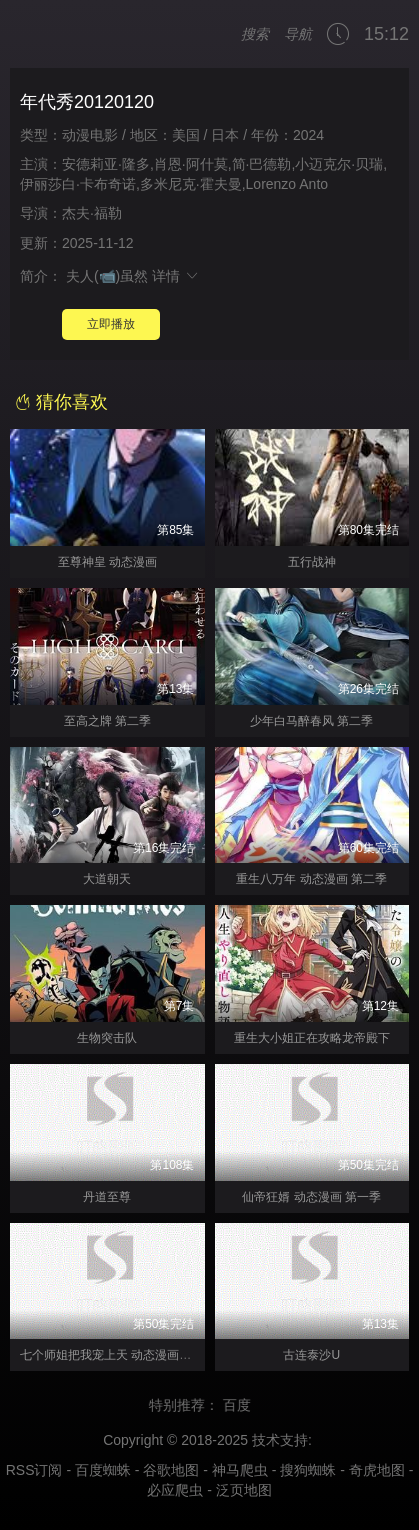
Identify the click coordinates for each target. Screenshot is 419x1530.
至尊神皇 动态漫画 (107, 562)
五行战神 (312, 562)
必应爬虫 (175, 1490)
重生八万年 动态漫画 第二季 (311, 879)
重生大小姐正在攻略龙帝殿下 (312, 1038)
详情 (176, 276)
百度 (246, 1405)
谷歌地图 (171, 1470)
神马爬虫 (240, 1470)
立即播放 (111, 324)
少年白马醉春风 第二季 (311, 721)
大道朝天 (107, 879)
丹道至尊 (107, 1197)
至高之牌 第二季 (107, 721)
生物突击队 (107, 1038)
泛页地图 (244, 1490)
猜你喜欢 (61, 402)
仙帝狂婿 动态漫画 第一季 (311, 1197)
